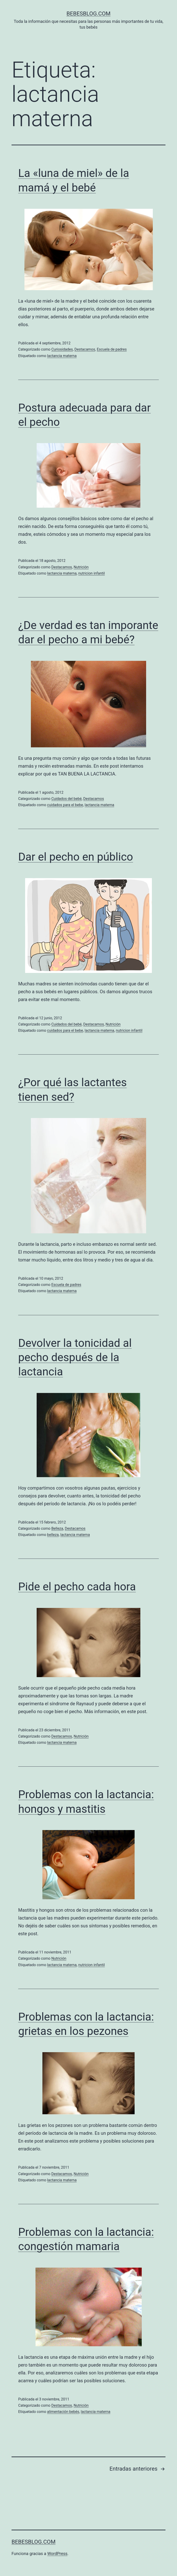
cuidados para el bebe (65, 805)
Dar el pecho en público (75, 856)
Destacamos (84, 349)
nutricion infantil (91, 573)
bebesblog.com (89, 13)
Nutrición (81, 567)
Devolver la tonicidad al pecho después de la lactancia (75, 1357)
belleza (53, 1534)
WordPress (57, 2553)
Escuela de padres (112, 349)
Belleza (57, 1528)
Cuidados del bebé (66, 798)
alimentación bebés (63, 2411)
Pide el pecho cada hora (77, 1586)
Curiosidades (62, 349)
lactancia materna (62, 356)
